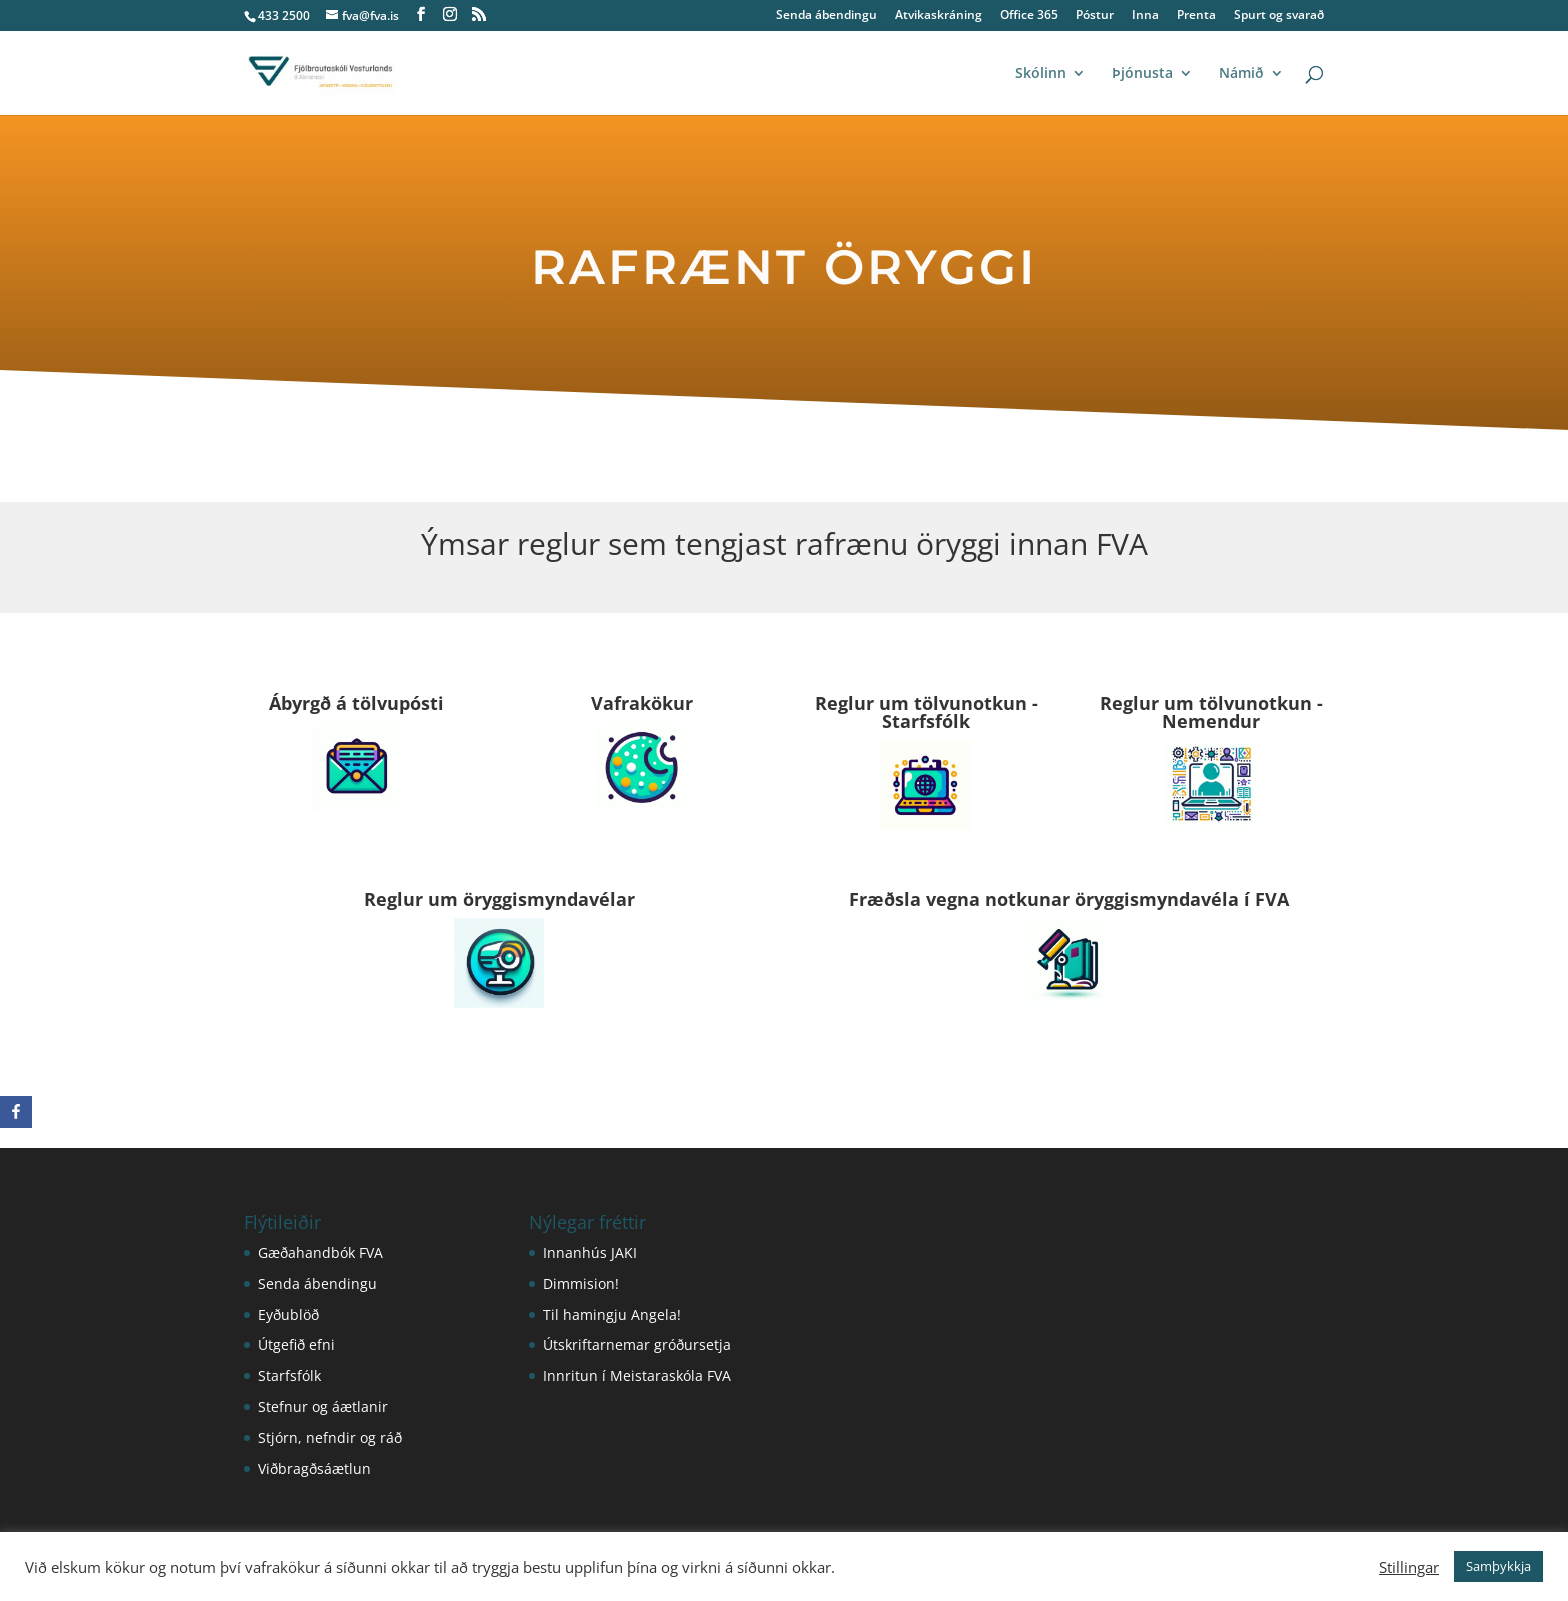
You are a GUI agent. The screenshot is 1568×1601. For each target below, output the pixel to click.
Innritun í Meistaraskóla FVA (637, 1375)
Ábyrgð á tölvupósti (356, 703)
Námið (1241, 74)
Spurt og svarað (1279, 16)
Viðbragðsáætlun (314, 1468)
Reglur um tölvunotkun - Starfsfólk (926, 712)
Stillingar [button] (1409, 1567)
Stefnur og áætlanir (323, 1406)
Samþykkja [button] (1498, 1566)
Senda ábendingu (826, 16)
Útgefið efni (296, 1344)
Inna (1145, 16)
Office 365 (1029, 16)
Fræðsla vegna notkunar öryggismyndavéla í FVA (1069, 899)
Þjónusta (1142, 74)
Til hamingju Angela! (612, 1314)
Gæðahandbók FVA (320, 1252)
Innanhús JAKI (590, 1252)
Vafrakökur (642, 703)
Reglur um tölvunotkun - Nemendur (1211, 712)
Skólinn (1040, 74)
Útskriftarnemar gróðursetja (637, 1344)
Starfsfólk (289, 1375)
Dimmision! (581, 1283)
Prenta (1196, 16)
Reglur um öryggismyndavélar (499, 899)
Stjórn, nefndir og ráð (330, 1437)
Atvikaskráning (938, 16)
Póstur (1095, 16)
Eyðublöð (288, 1314)
